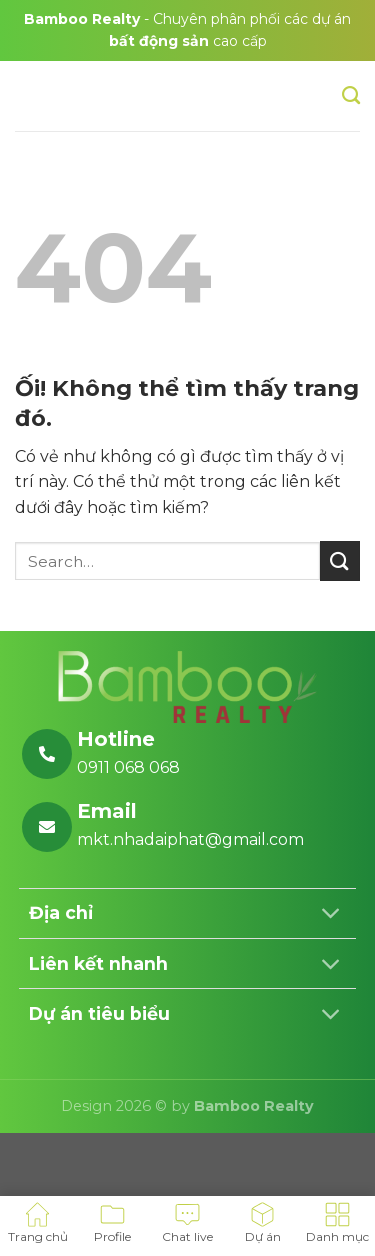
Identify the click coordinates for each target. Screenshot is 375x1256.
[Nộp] (340, 560)
